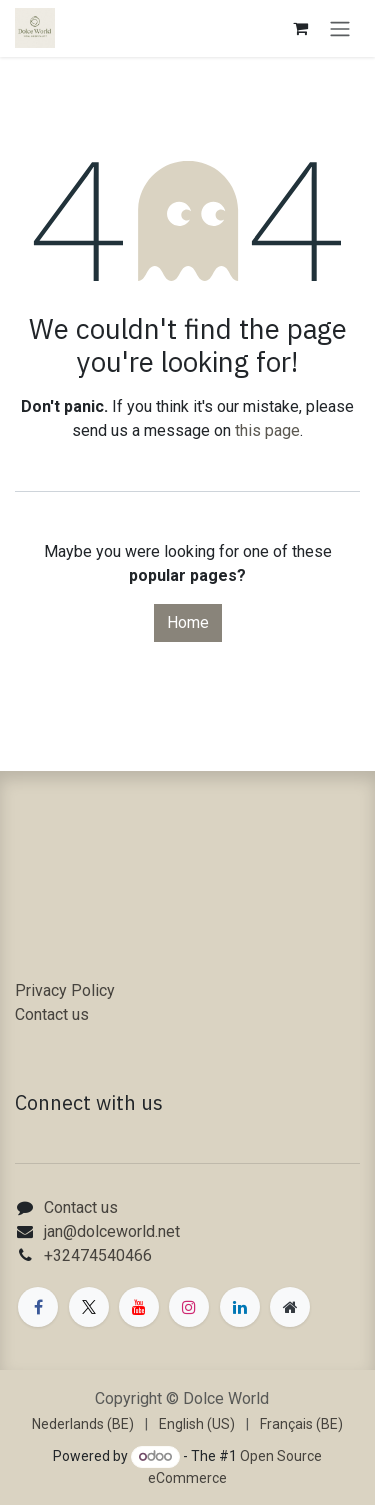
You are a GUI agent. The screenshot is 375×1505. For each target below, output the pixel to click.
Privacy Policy (65, 990)
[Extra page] (290, 1307)
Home (188, 622)
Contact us (52, 1014)
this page (267, 430)
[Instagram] (189, 1307)
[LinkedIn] (240, 1307)
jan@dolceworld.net (112, 1231)
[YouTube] (139, 1307)
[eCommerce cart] (300, 28)
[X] (89, 1307)
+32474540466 (98, 1255)
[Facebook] (38, 1307)
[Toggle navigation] (340, 28)
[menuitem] (83, 1424)
